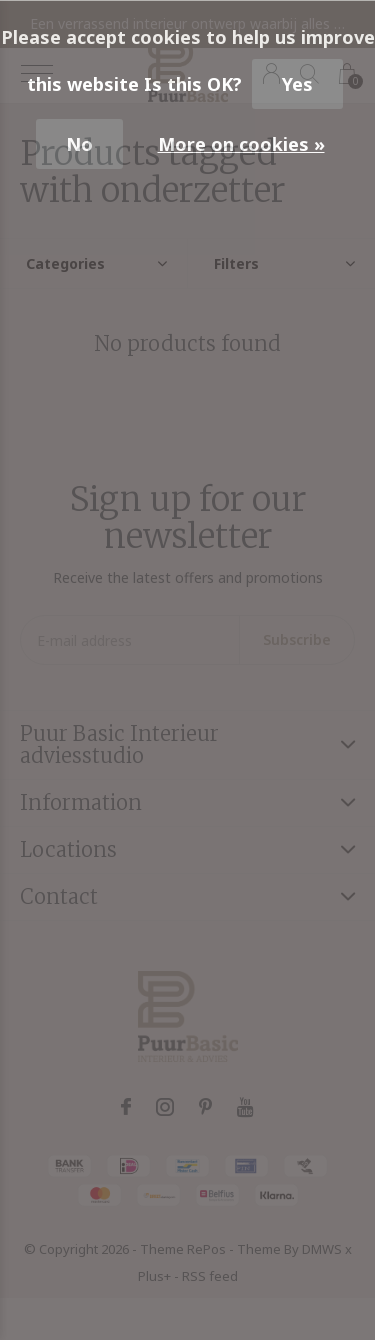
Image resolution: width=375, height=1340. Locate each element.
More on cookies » (241, 144)
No (79, 144)
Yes (297, 84)
